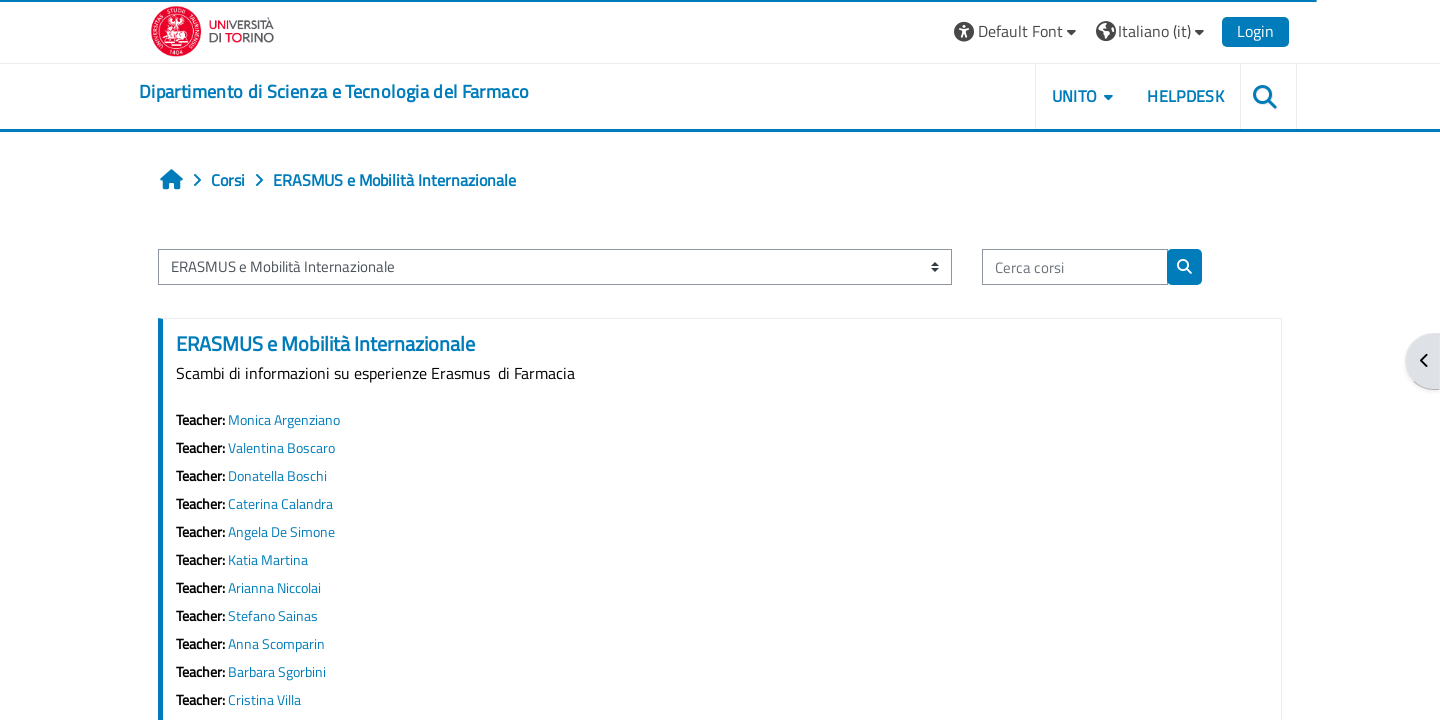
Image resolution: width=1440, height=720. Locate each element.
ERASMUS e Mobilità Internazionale (325, 343)
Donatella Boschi (277, 476)
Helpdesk (1185, 96)
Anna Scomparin (276, 644)
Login (1255, 31)
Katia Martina (268, 560)
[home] (334, 92)
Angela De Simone (281, 532)
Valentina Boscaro (281, 448)
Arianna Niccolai (274, 588)
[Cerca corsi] (1075, 267)
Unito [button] (1075, 96)
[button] (1017, 31)
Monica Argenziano (284, 420)
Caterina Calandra (280, 504)
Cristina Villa (264, 700)
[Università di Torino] (212, 29)
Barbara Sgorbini (277, 672)
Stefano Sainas (273, 616)
